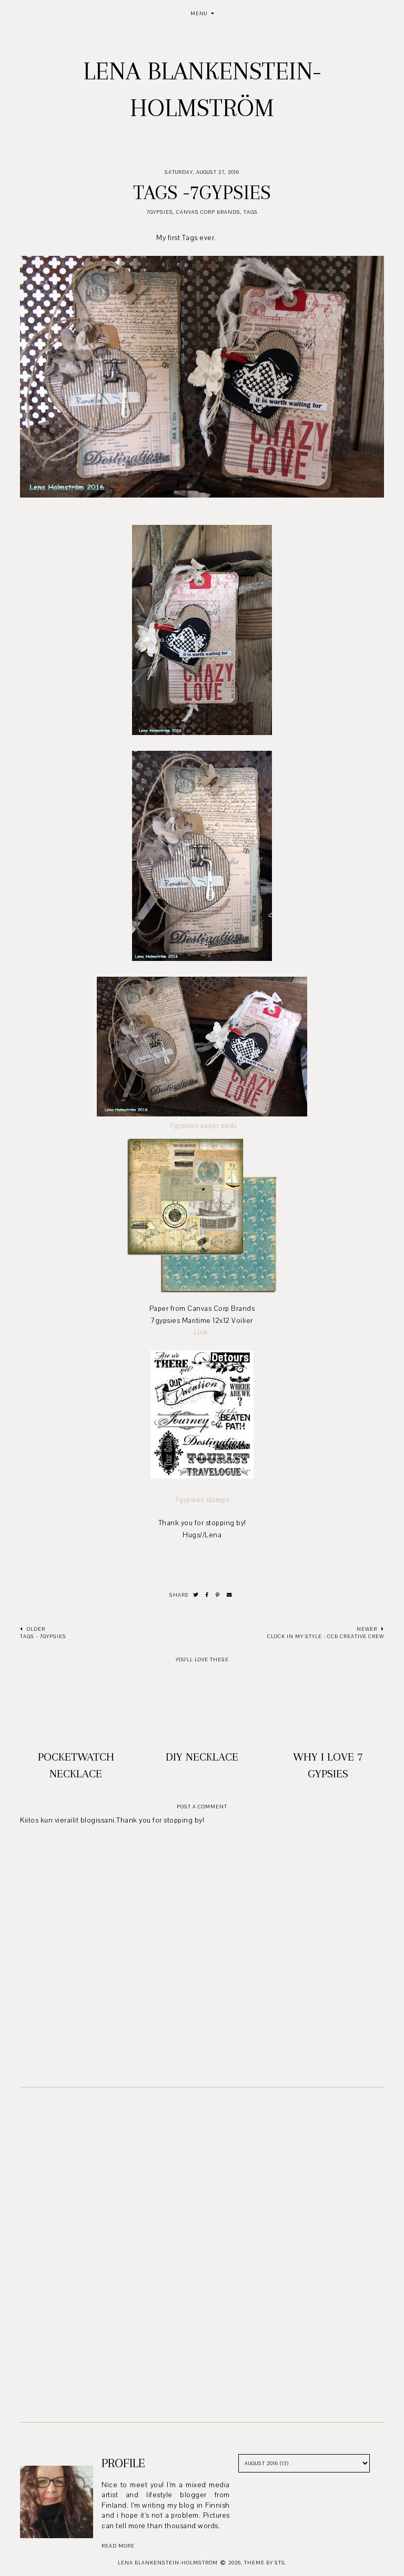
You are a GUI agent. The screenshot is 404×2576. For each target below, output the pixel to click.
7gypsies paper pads (203, 1126)
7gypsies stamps (202, 1500)
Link (202, 1332)
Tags (251, 212)
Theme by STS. (265, 2562)
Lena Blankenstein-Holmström (168, 2562)
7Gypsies (159, 212)
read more (118, 2545)
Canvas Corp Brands (208, 212)
